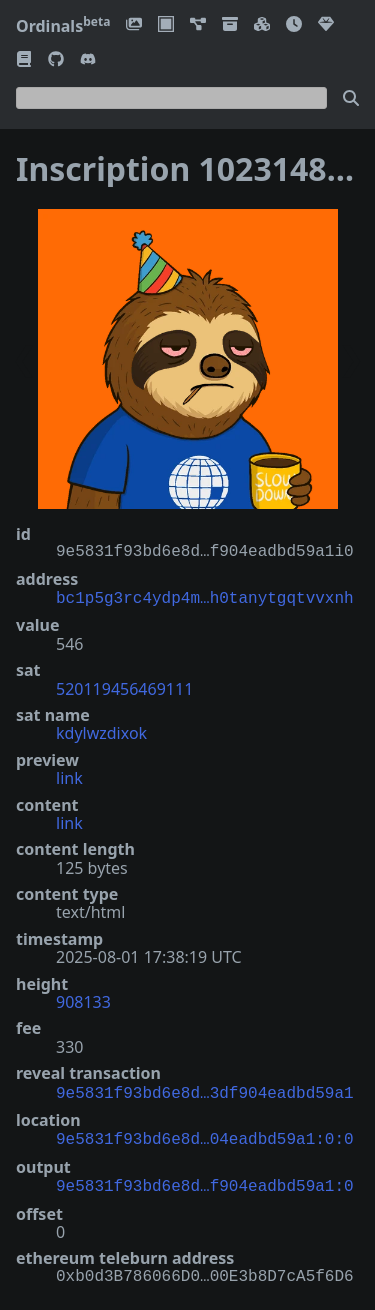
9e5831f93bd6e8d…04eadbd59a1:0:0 (205, 1134)
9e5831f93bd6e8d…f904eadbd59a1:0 (205, 1179)
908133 (83, 1000)
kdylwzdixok (101, 731)
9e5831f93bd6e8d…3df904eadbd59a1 (205, 1090)
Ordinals (63, 26)
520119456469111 (124, 687)
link (69, 776)
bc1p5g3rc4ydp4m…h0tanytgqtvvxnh (205, 597)
